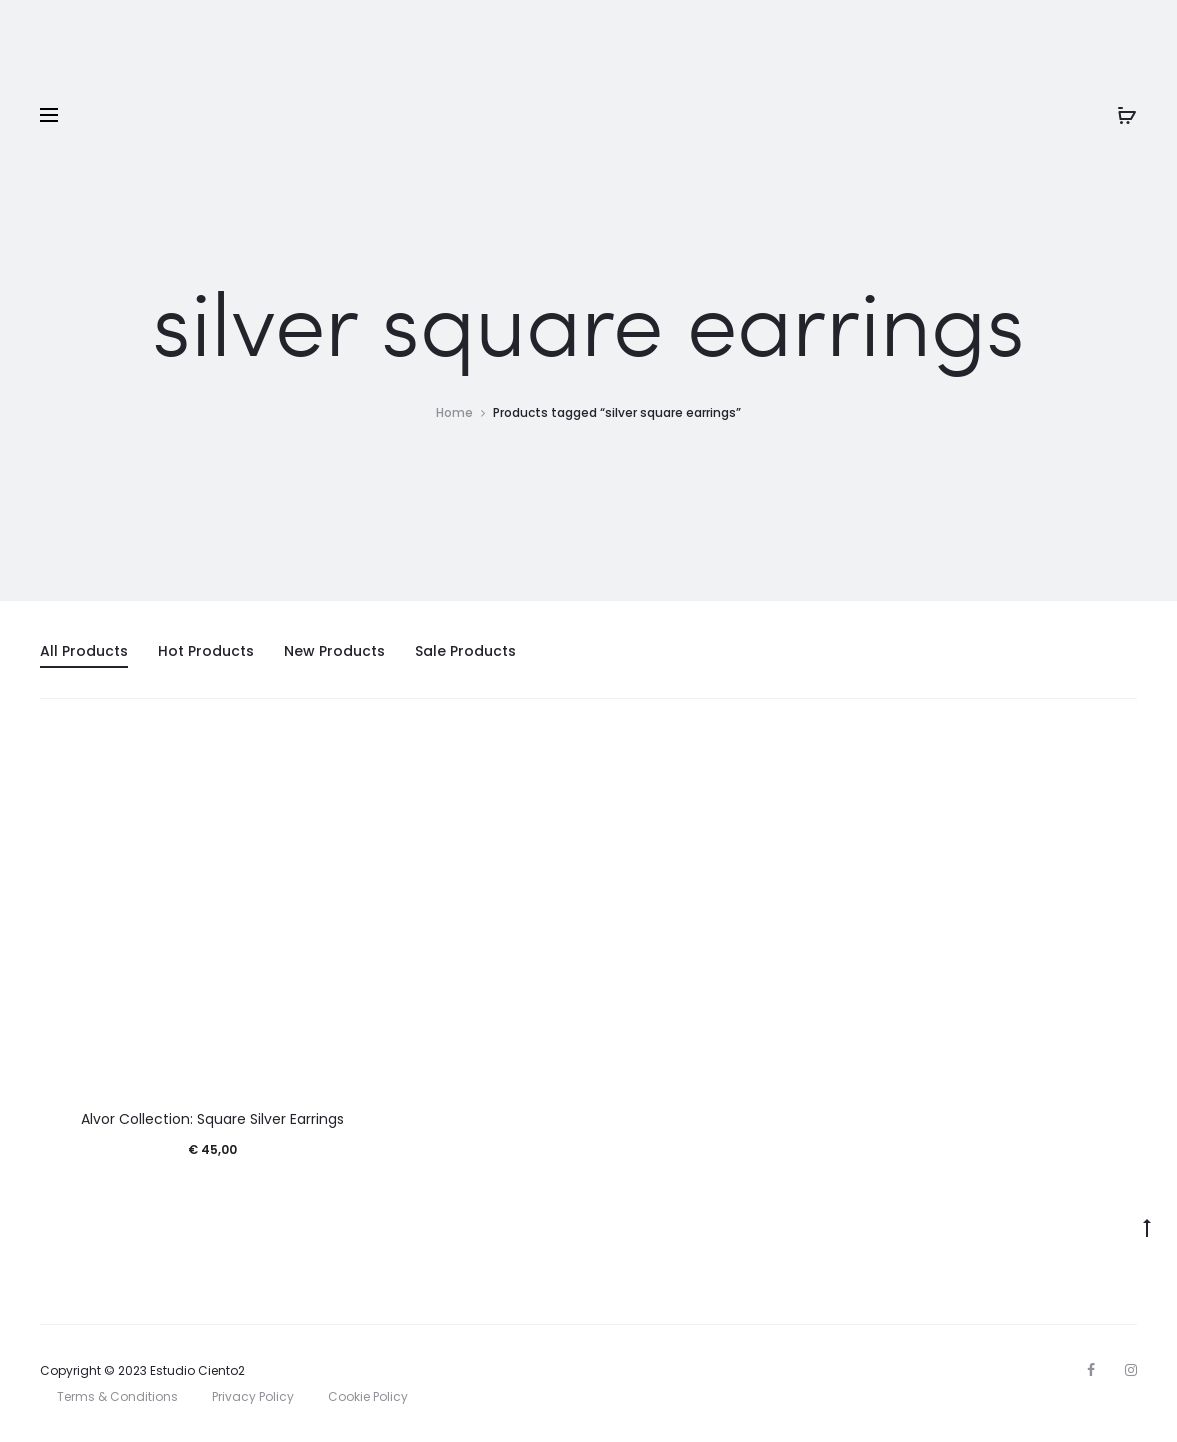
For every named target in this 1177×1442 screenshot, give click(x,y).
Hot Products (206, 651)
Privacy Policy (253, 1396)
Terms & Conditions (117, 1396)
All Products (84, 651)
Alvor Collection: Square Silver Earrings (212, 1119)
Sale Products (465, 651)
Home (454, 412)
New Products (334, 651)
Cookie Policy (368, 1396)
